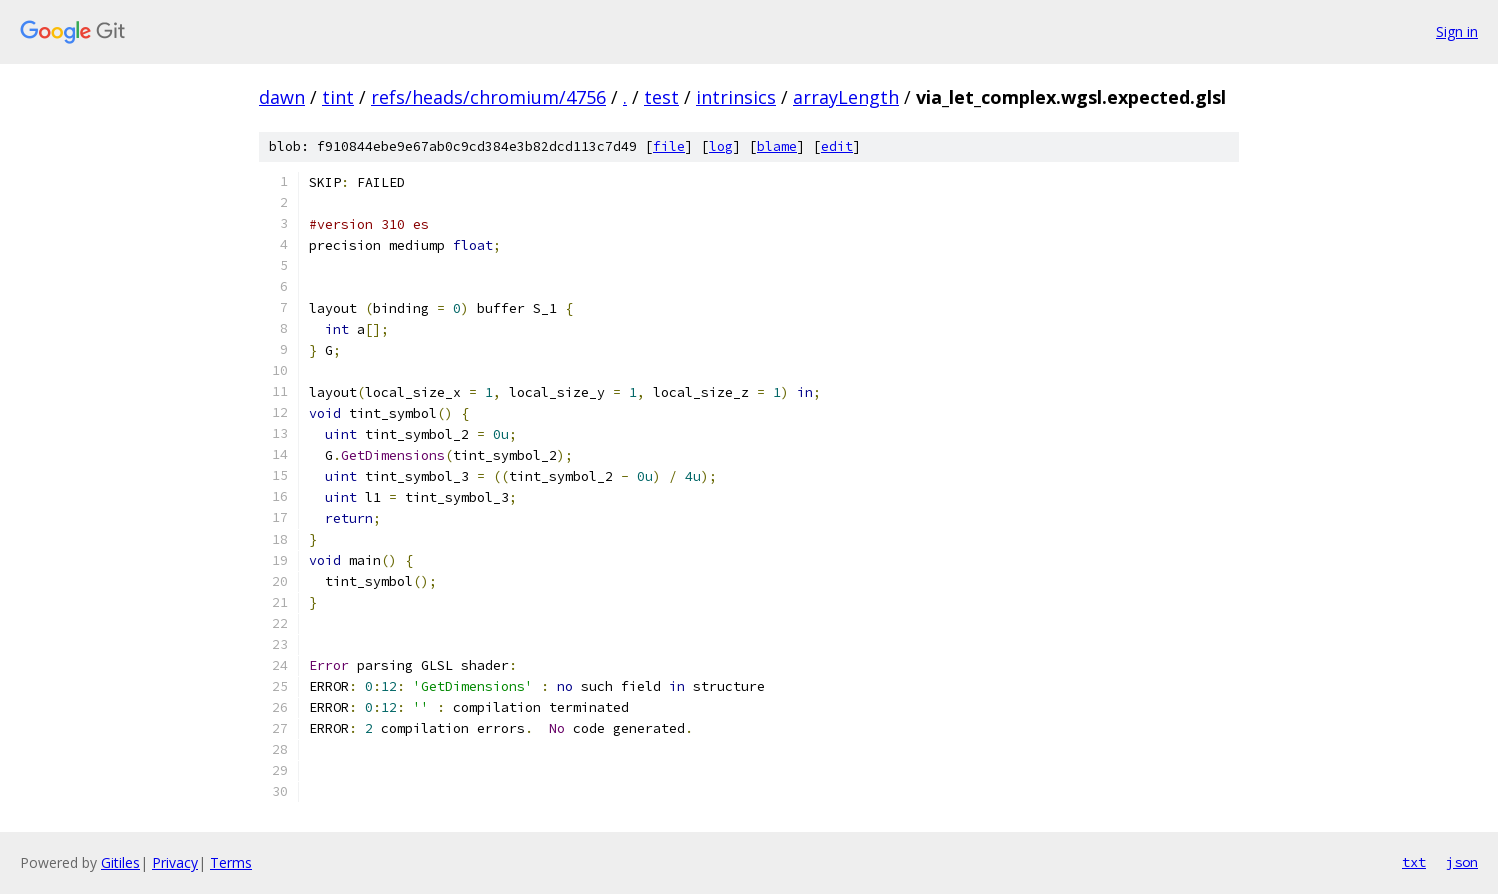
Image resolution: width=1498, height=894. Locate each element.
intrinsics (736, 97)
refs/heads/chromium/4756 (488, 97)
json (1462, 862)
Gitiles (120, 862)
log (721, 146)
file (669, 146)
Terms (231, 862)
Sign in (1457, 31)
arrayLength (846, 97)
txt (1414, 862)
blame (777, 146)
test (661, 97)
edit (837, 146)
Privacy (175, 862)
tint (338, 97)
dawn (282, 97)
